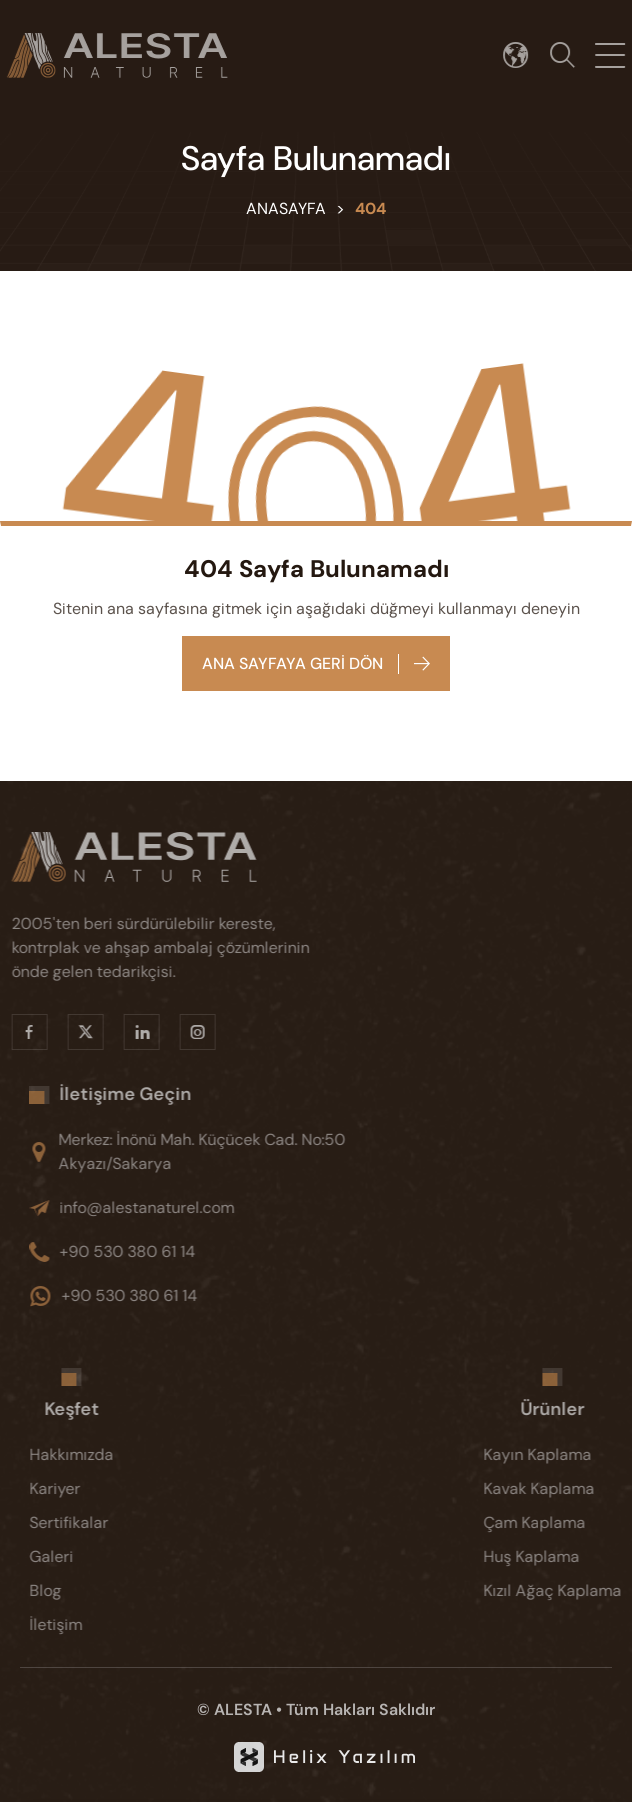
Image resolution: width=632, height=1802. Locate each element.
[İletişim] (91, 1625)
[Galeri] (91, 1557)
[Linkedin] (122, 1032)
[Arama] (573, 55)
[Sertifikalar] (91, 1523)
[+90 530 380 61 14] (224, 1252)
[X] (66, 1032)
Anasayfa (286, 208)
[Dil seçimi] (526, 55)
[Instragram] (178, 1032)
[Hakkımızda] (91, 1455)
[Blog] (91, 1591)
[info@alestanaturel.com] (224, 1208)
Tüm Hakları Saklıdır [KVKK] (360, 1709)
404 (370, 208)
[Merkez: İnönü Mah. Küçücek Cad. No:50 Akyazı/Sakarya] (224, 1152)
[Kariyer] (91, 1489)
